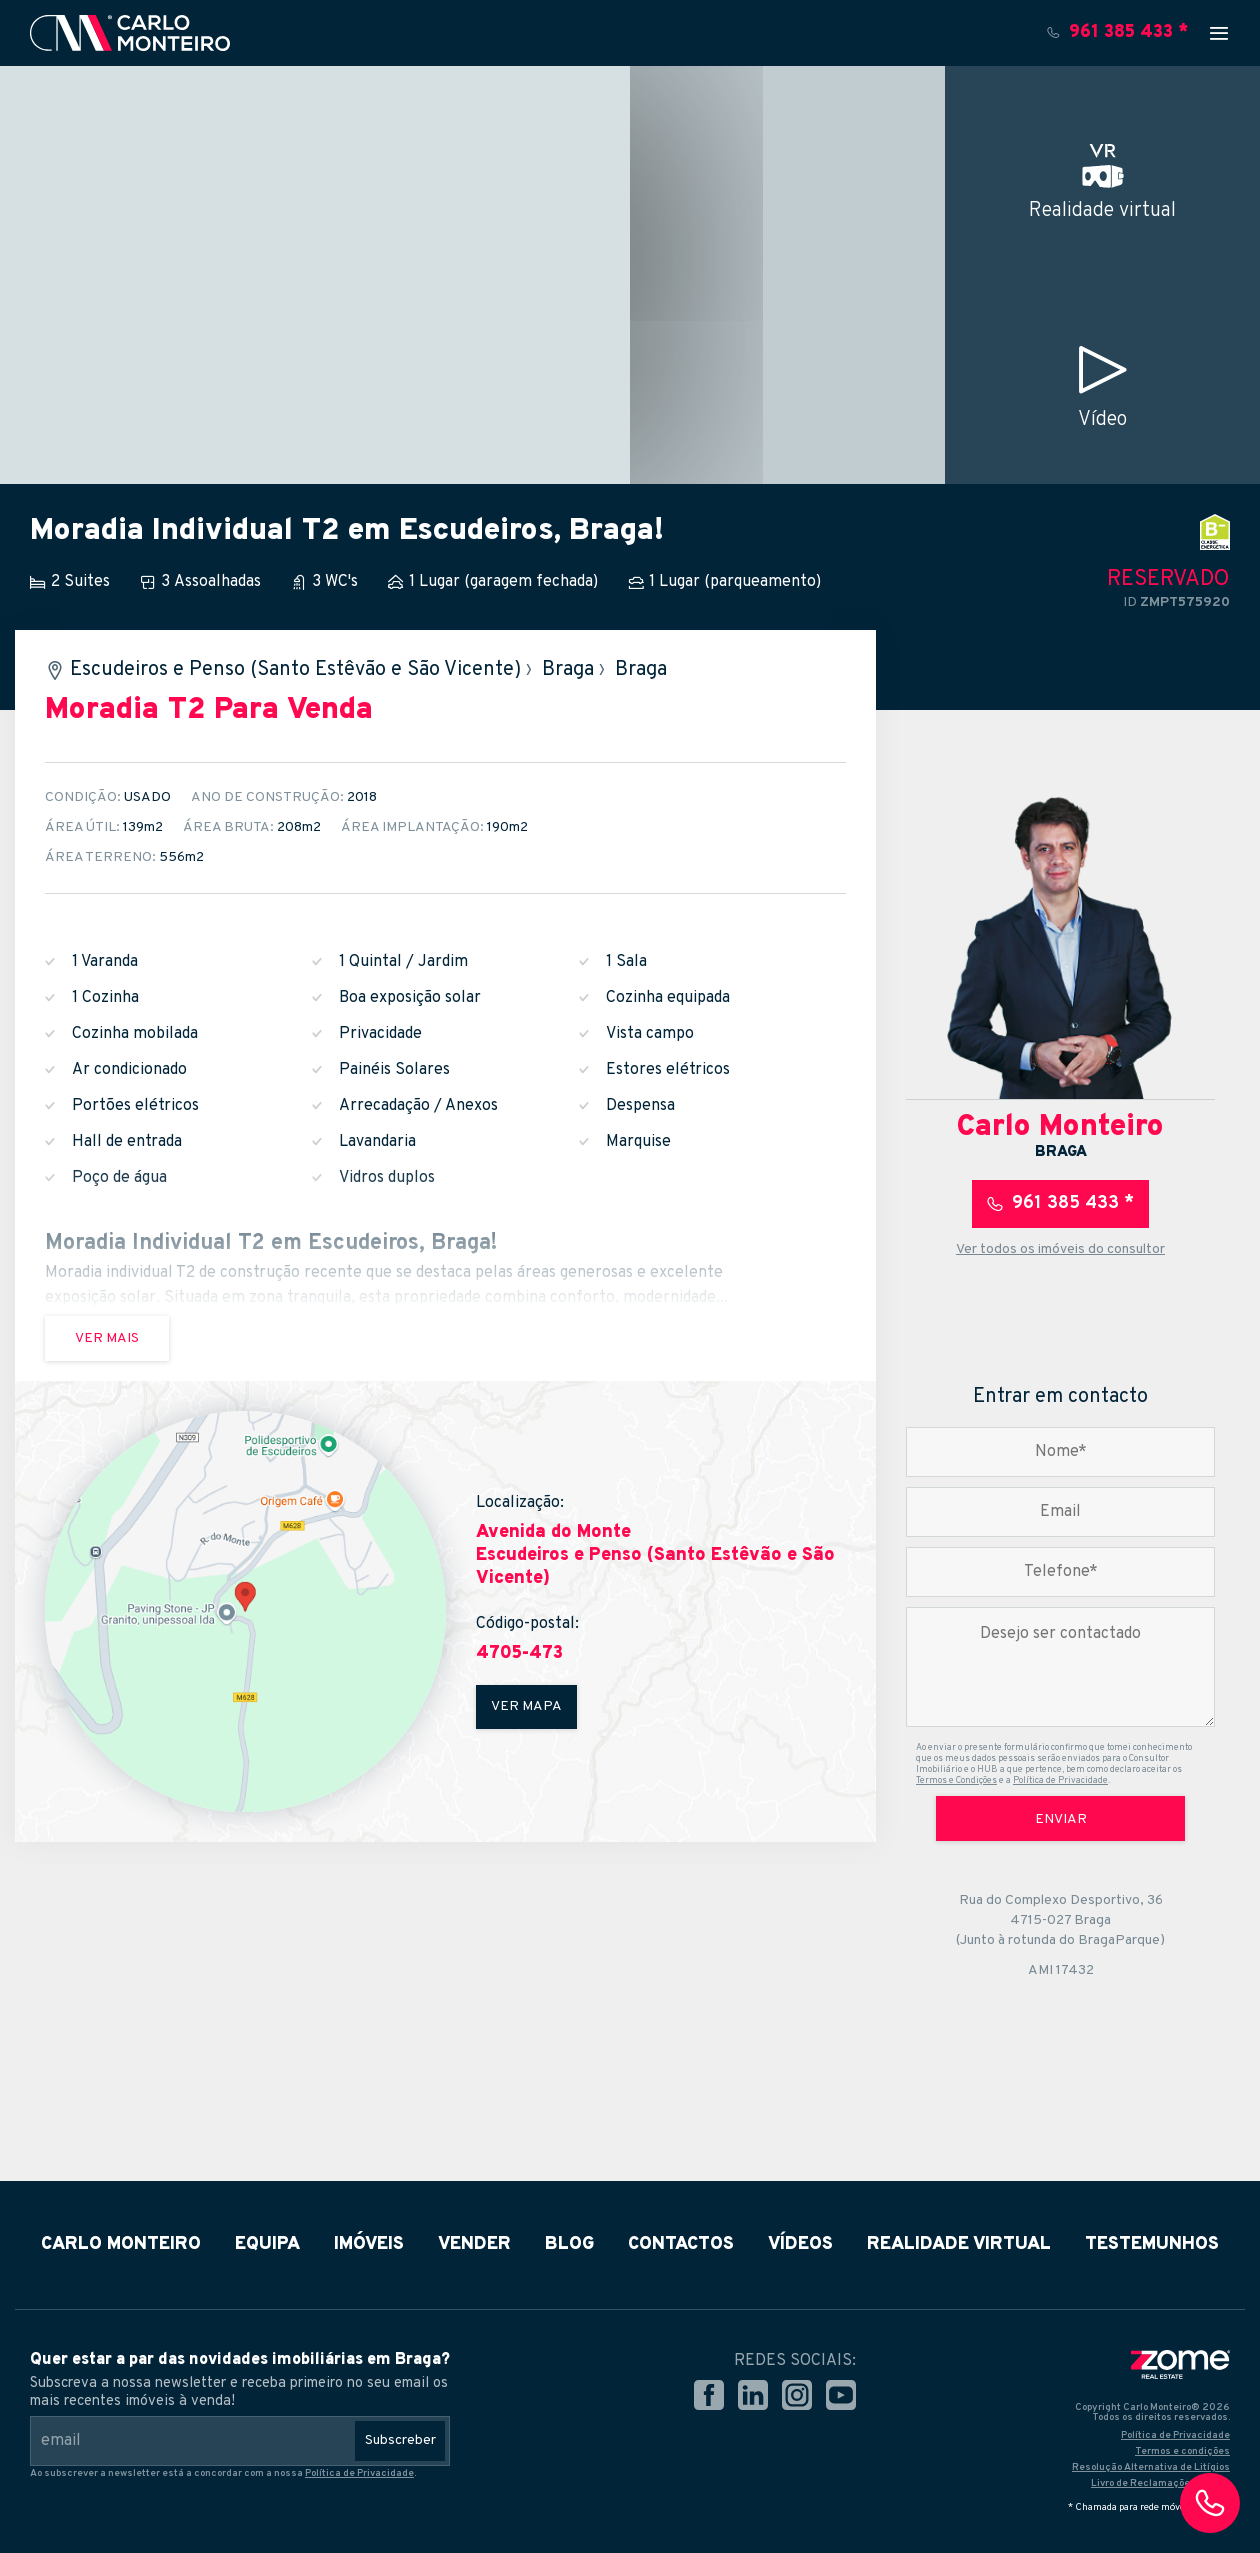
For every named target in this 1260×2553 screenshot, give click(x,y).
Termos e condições (1182, 2451)
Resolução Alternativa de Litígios (1151, 2467)
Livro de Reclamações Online (1160, 2483)
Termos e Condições (956, 1780)
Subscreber (400, 2440)
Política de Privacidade (1060, 1780)
